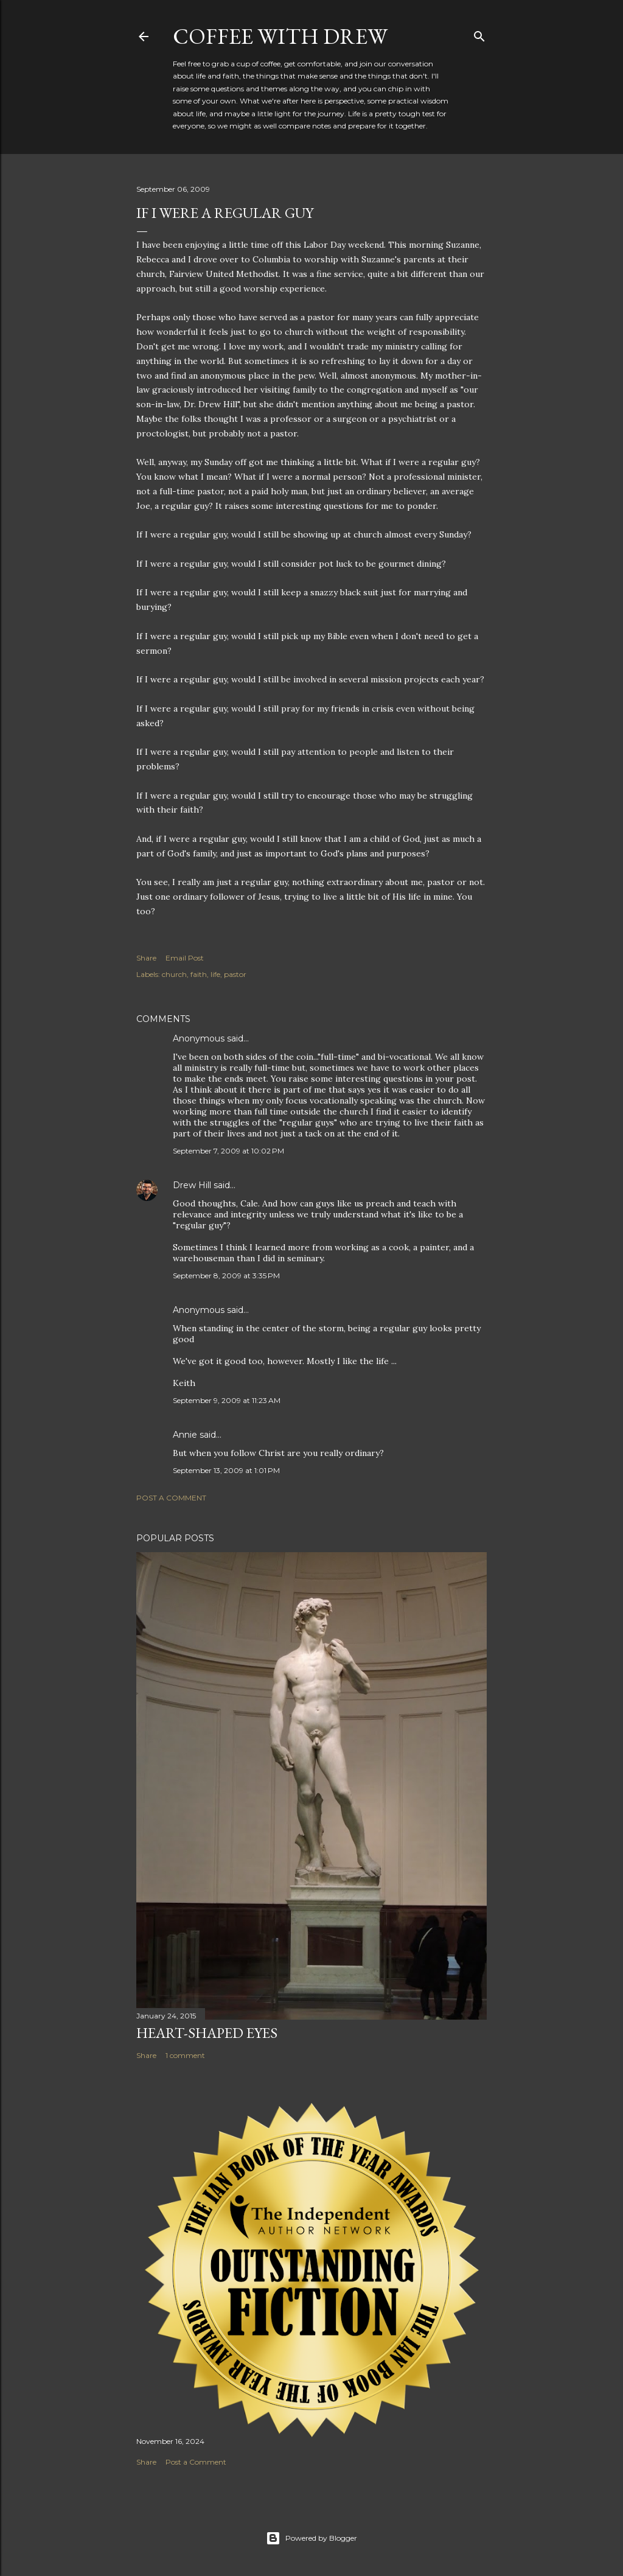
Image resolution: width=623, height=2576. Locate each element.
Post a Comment (171, 1497)
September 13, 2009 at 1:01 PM (226, 1470)
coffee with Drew (280, 36)
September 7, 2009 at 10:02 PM (228, 1150)
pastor (235, 974)
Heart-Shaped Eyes (206, 2032)
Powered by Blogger (311, 2538)
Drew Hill (192, 1185)
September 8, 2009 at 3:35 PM (226, 1275)
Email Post (184, 957)
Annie (185, 1434)
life (215, 974)
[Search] (479, 34)
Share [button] (146, 957)
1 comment (185, 2055)
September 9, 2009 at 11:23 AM (226, 1400)
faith (198, 974)
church (174, 974)
